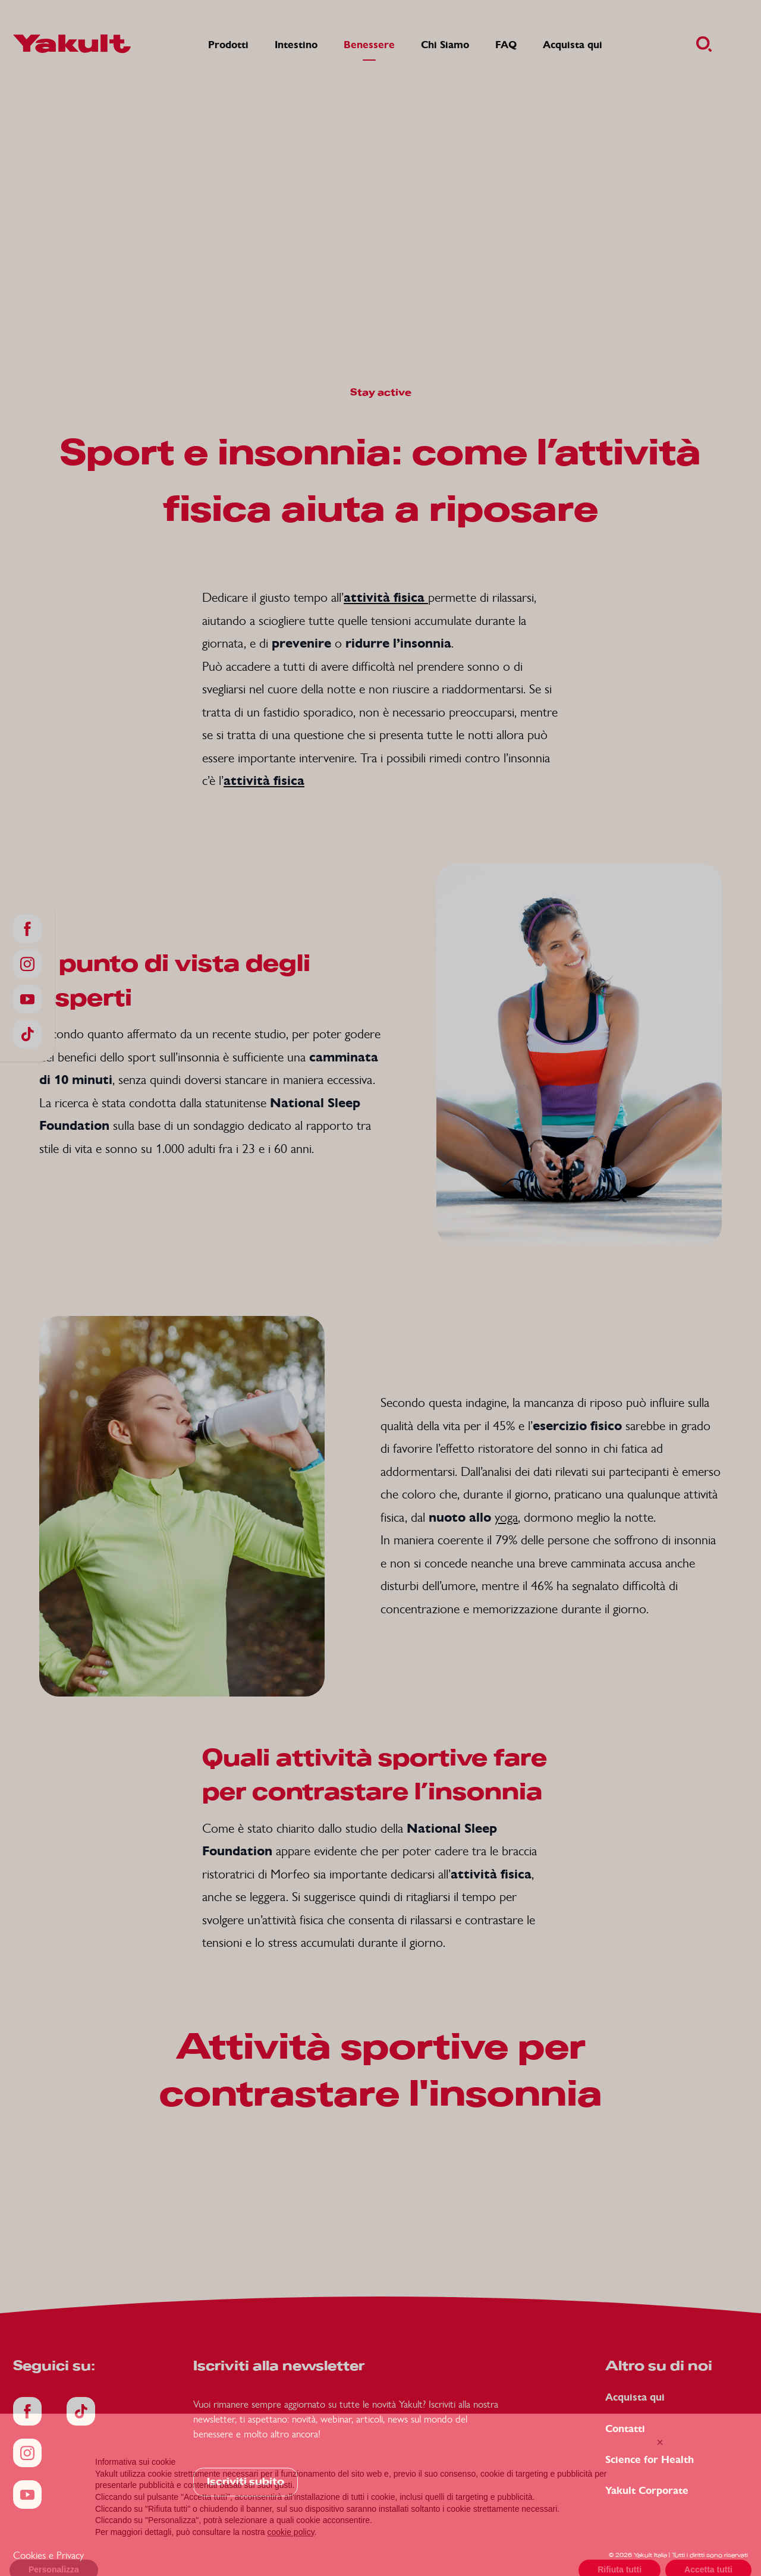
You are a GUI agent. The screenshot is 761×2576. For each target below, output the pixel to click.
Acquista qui (635, 2397)
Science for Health (649, 2460)
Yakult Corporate (646, 2490)
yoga (506, 1517)
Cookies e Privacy (48, 2555)
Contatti (625, 2429)
